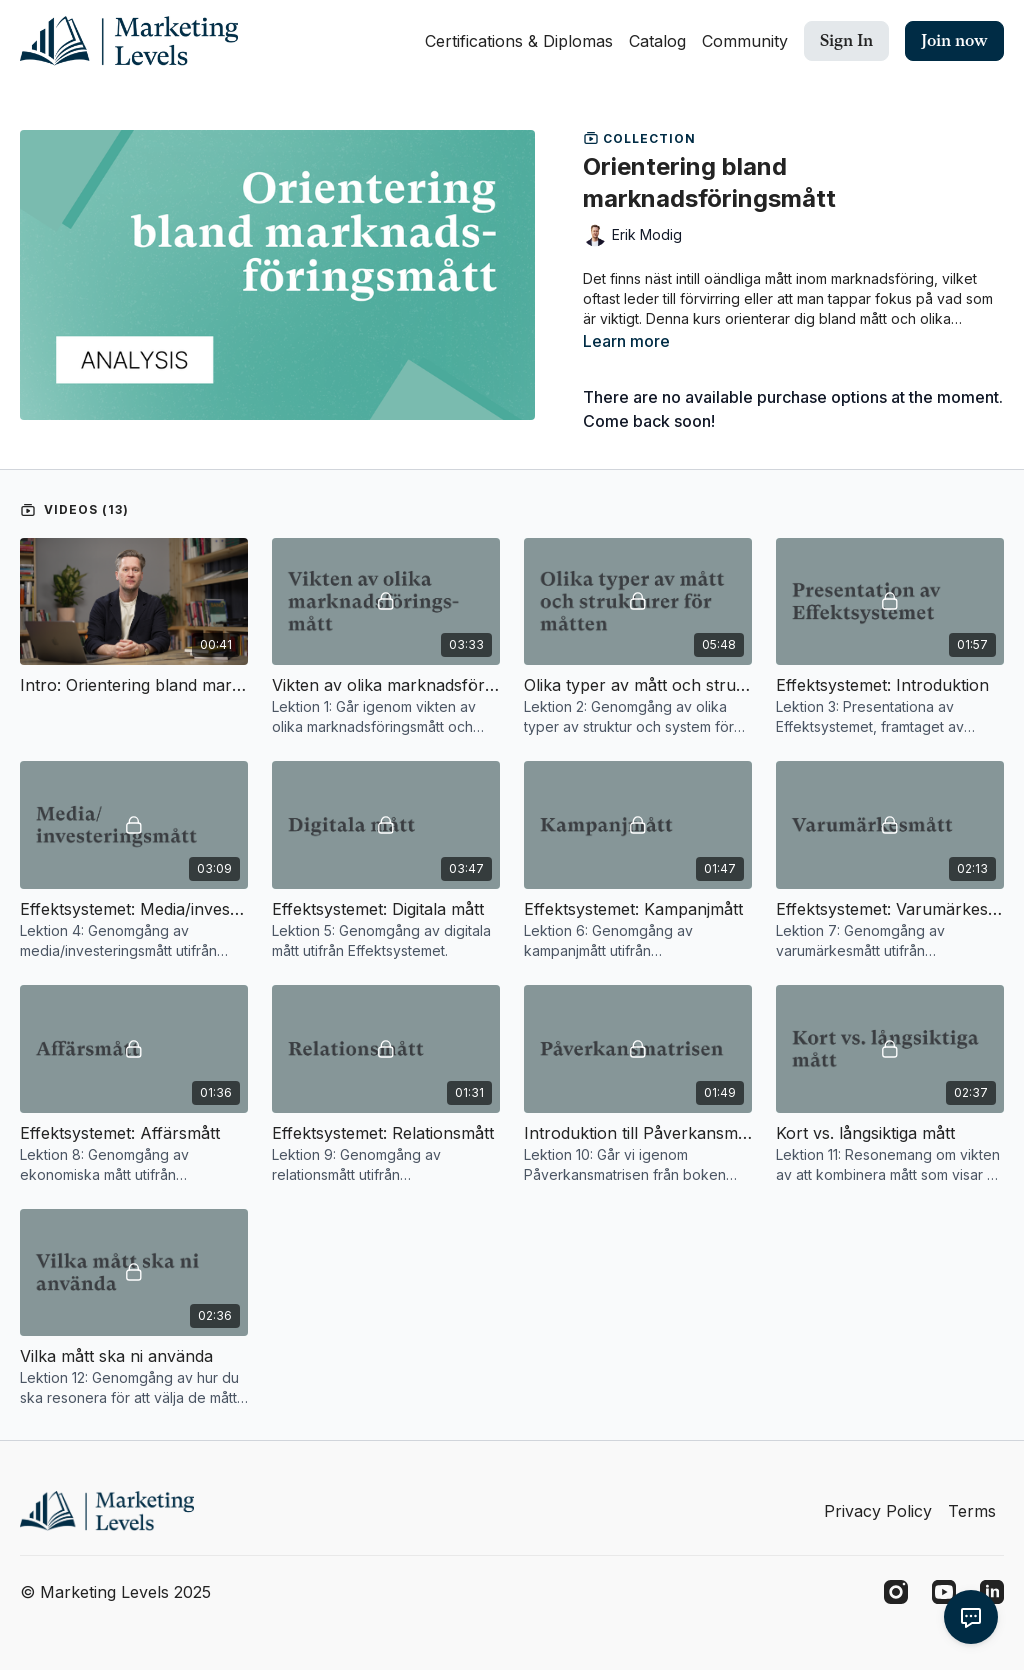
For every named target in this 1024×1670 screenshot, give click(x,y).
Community (745, 41)
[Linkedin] (992, 1592)
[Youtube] (944, 1592)
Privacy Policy (878, 1511)
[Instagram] (896, 1592)
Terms (972, 1511)
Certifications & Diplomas (519, 41)
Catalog (657, 41)
